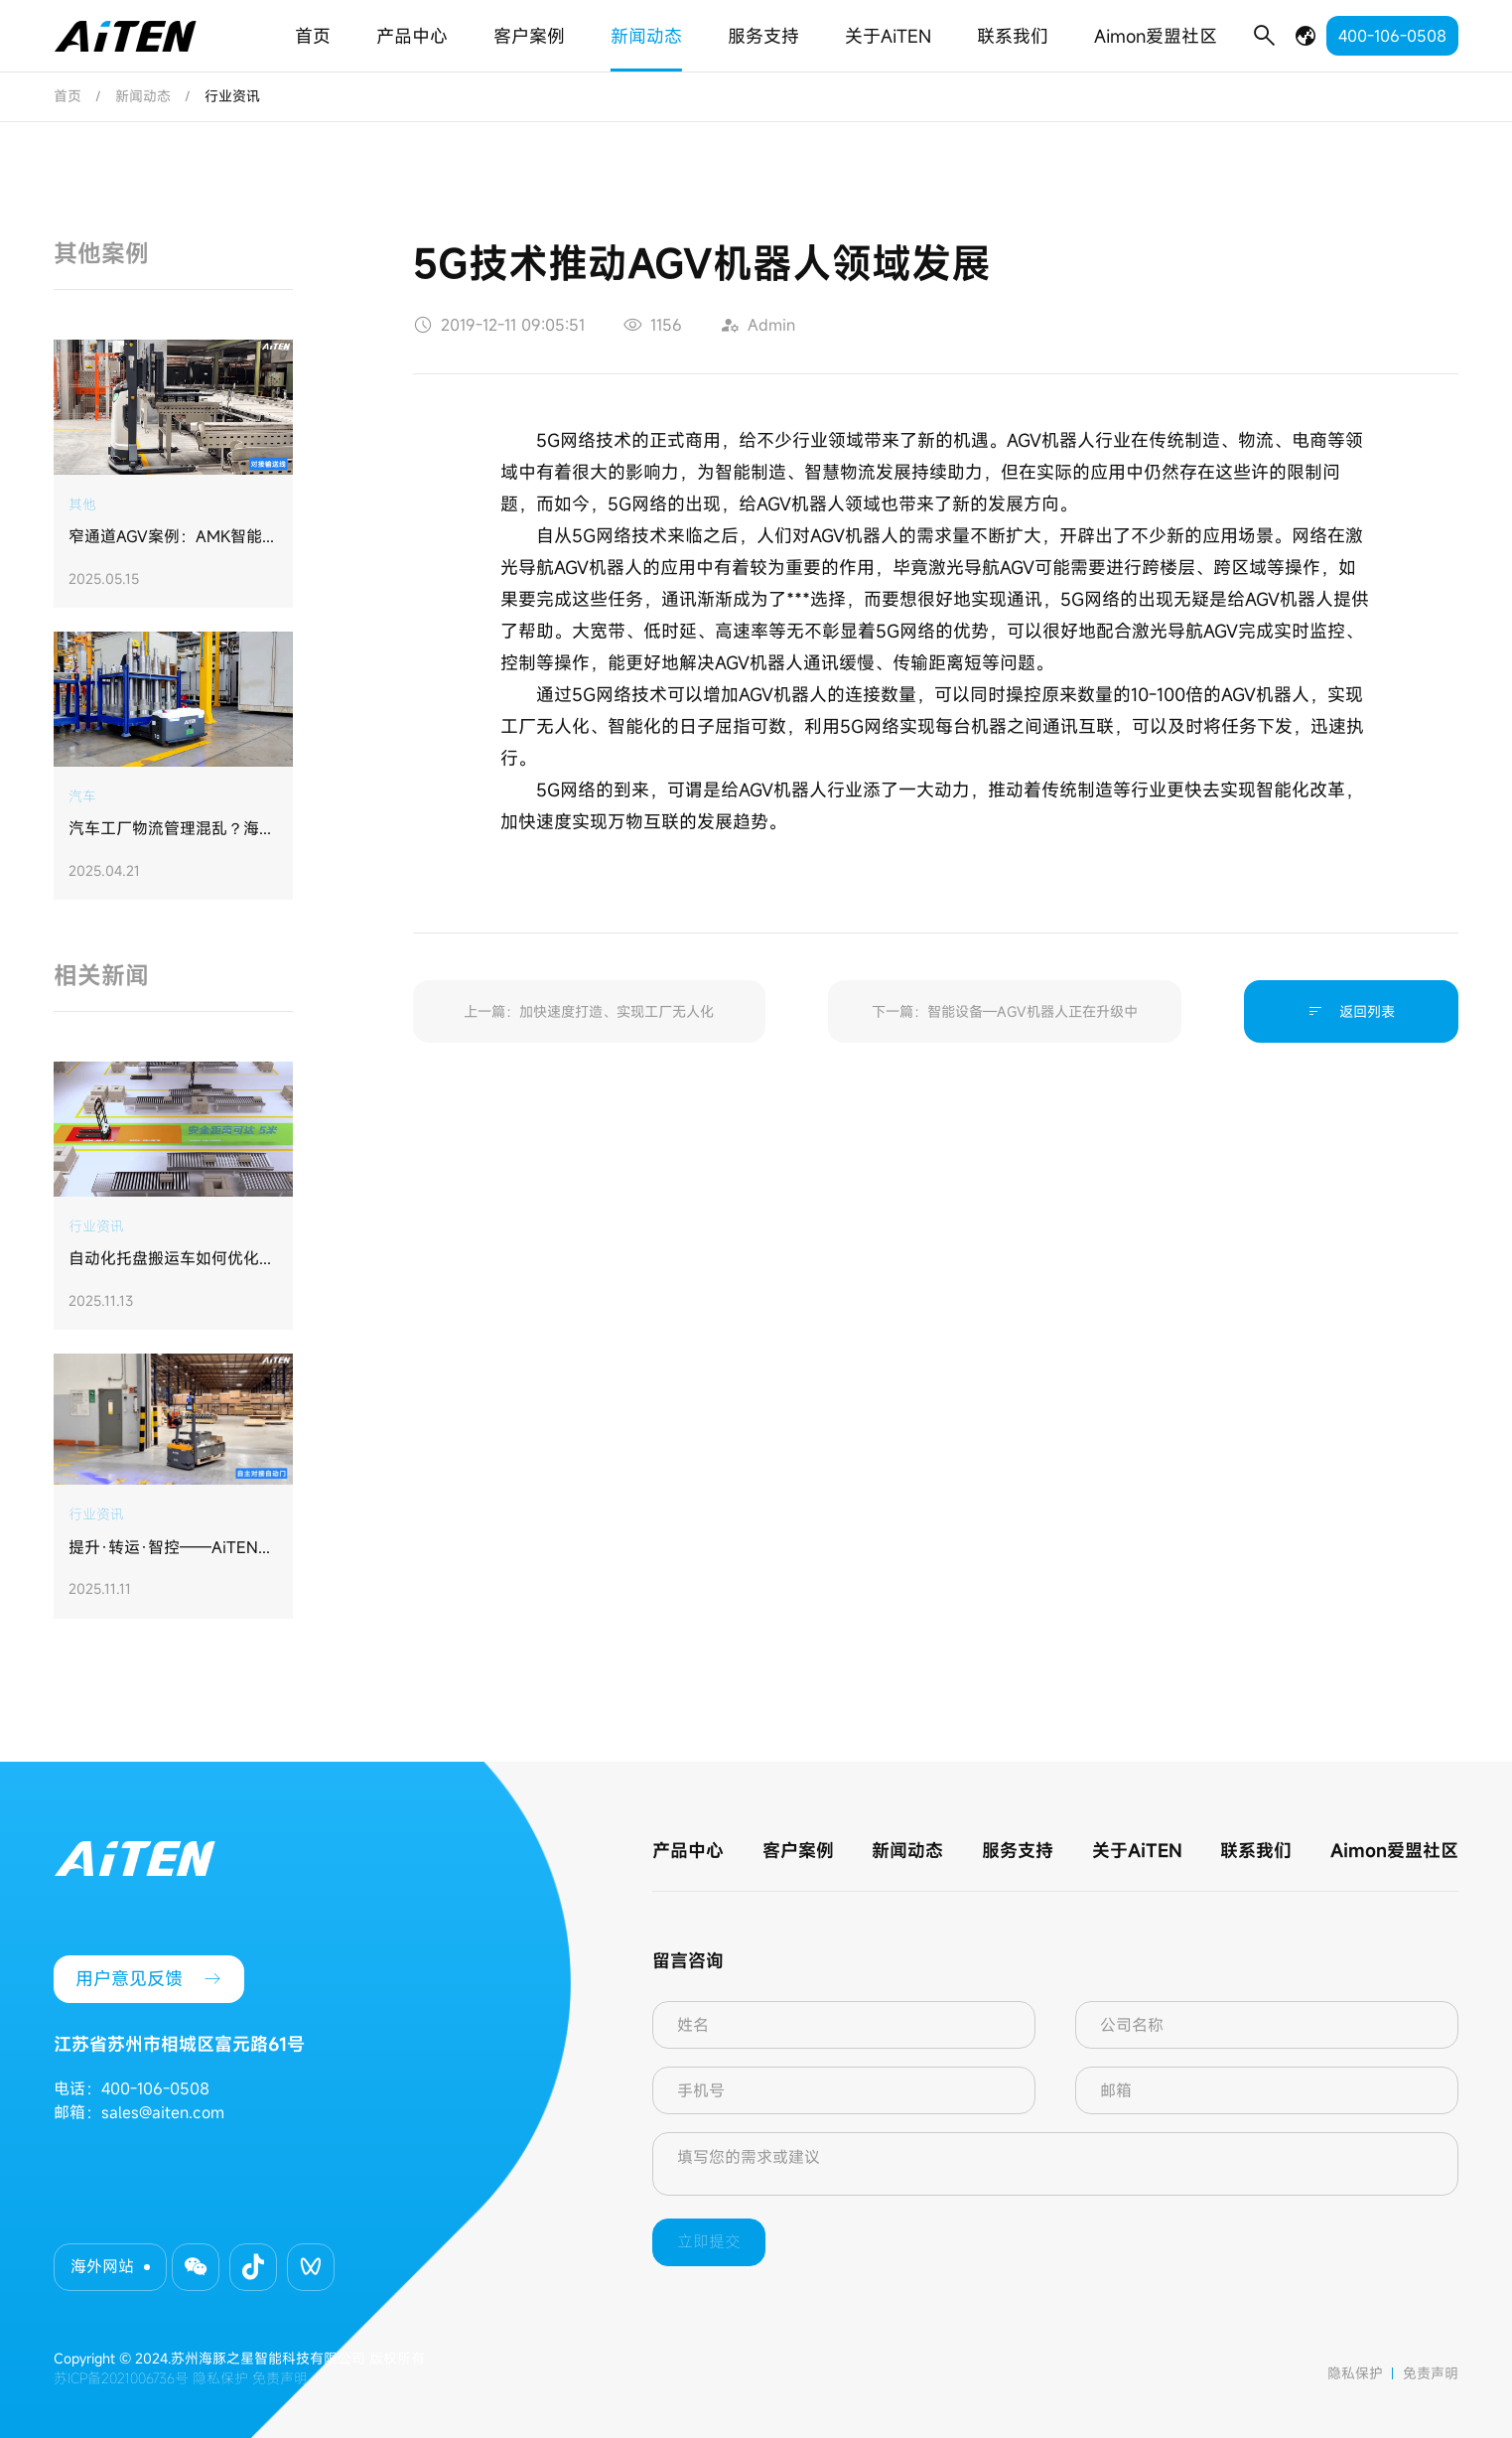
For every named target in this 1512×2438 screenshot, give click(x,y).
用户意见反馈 (148, 1978)
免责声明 (1430, 2373)
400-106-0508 (1392, 36)
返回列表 (1351, 1011)
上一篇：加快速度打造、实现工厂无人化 (589, 1011)
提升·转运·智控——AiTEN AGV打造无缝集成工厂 (163, 1548)
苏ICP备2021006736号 (121, 2377)
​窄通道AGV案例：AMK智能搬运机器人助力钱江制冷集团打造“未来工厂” (173, 537)
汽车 (82, 796)
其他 (82, 504)
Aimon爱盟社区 (1155, 36)
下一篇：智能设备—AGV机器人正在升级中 (1005, 1011)
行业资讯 (96, 1226)
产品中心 (412, 36)
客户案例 (529, 36)
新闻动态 (646, 36)
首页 (313, 36)
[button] (195, 2267)
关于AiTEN (888, 36)
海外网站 (102, 2266)
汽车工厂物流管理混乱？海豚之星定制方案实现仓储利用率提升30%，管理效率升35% (172, 829)
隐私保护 (1355, 2373)
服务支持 (763, 36)
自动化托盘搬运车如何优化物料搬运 (172, 1259)
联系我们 (1012, 36)
